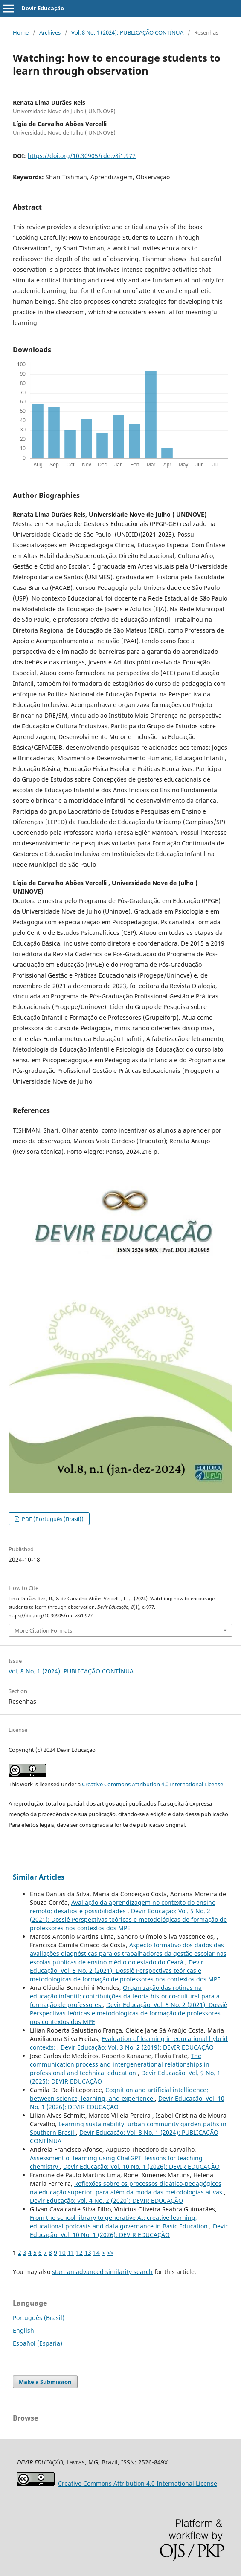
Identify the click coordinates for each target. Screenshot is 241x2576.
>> (110, 2252)
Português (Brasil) (38, 2318)
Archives (50, 32)
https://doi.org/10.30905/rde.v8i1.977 (82, 156)
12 (79, 2252)
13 (87, 2252)
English (23, 2330)
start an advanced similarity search (102, 2272)
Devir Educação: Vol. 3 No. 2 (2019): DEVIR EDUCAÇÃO (137, 2047)
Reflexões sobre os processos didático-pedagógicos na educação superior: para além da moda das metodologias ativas (127, 2187)
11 (70, 2252)
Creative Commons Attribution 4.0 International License (152, 1784)
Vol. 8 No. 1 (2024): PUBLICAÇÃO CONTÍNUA (127, 32)
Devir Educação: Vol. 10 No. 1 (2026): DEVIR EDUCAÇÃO (141, 2166)
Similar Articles (38, 1877)
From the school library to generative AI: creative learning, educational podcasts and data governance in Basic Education (119, 2222)
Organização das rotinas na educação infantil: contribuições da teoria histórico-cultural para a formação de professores (125, 1996)
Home (21, 32)
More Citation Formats (43, 1630)
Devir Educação (42, 8)
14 (96, 2252)
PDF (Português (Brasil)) (52, 1519)
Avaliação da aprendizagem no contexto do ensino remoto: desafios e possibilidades (122, 1906)
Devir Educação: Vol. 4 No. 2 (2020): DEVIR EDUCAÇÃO (106, 2200)
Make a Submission (45, 2382)
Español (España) (37, 2343)
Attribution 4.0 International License (137, 2483)
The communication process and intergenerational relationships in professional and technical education (119, 2064)
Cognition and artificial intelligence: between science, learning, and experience (119, 2094)
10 (62, 2252)
